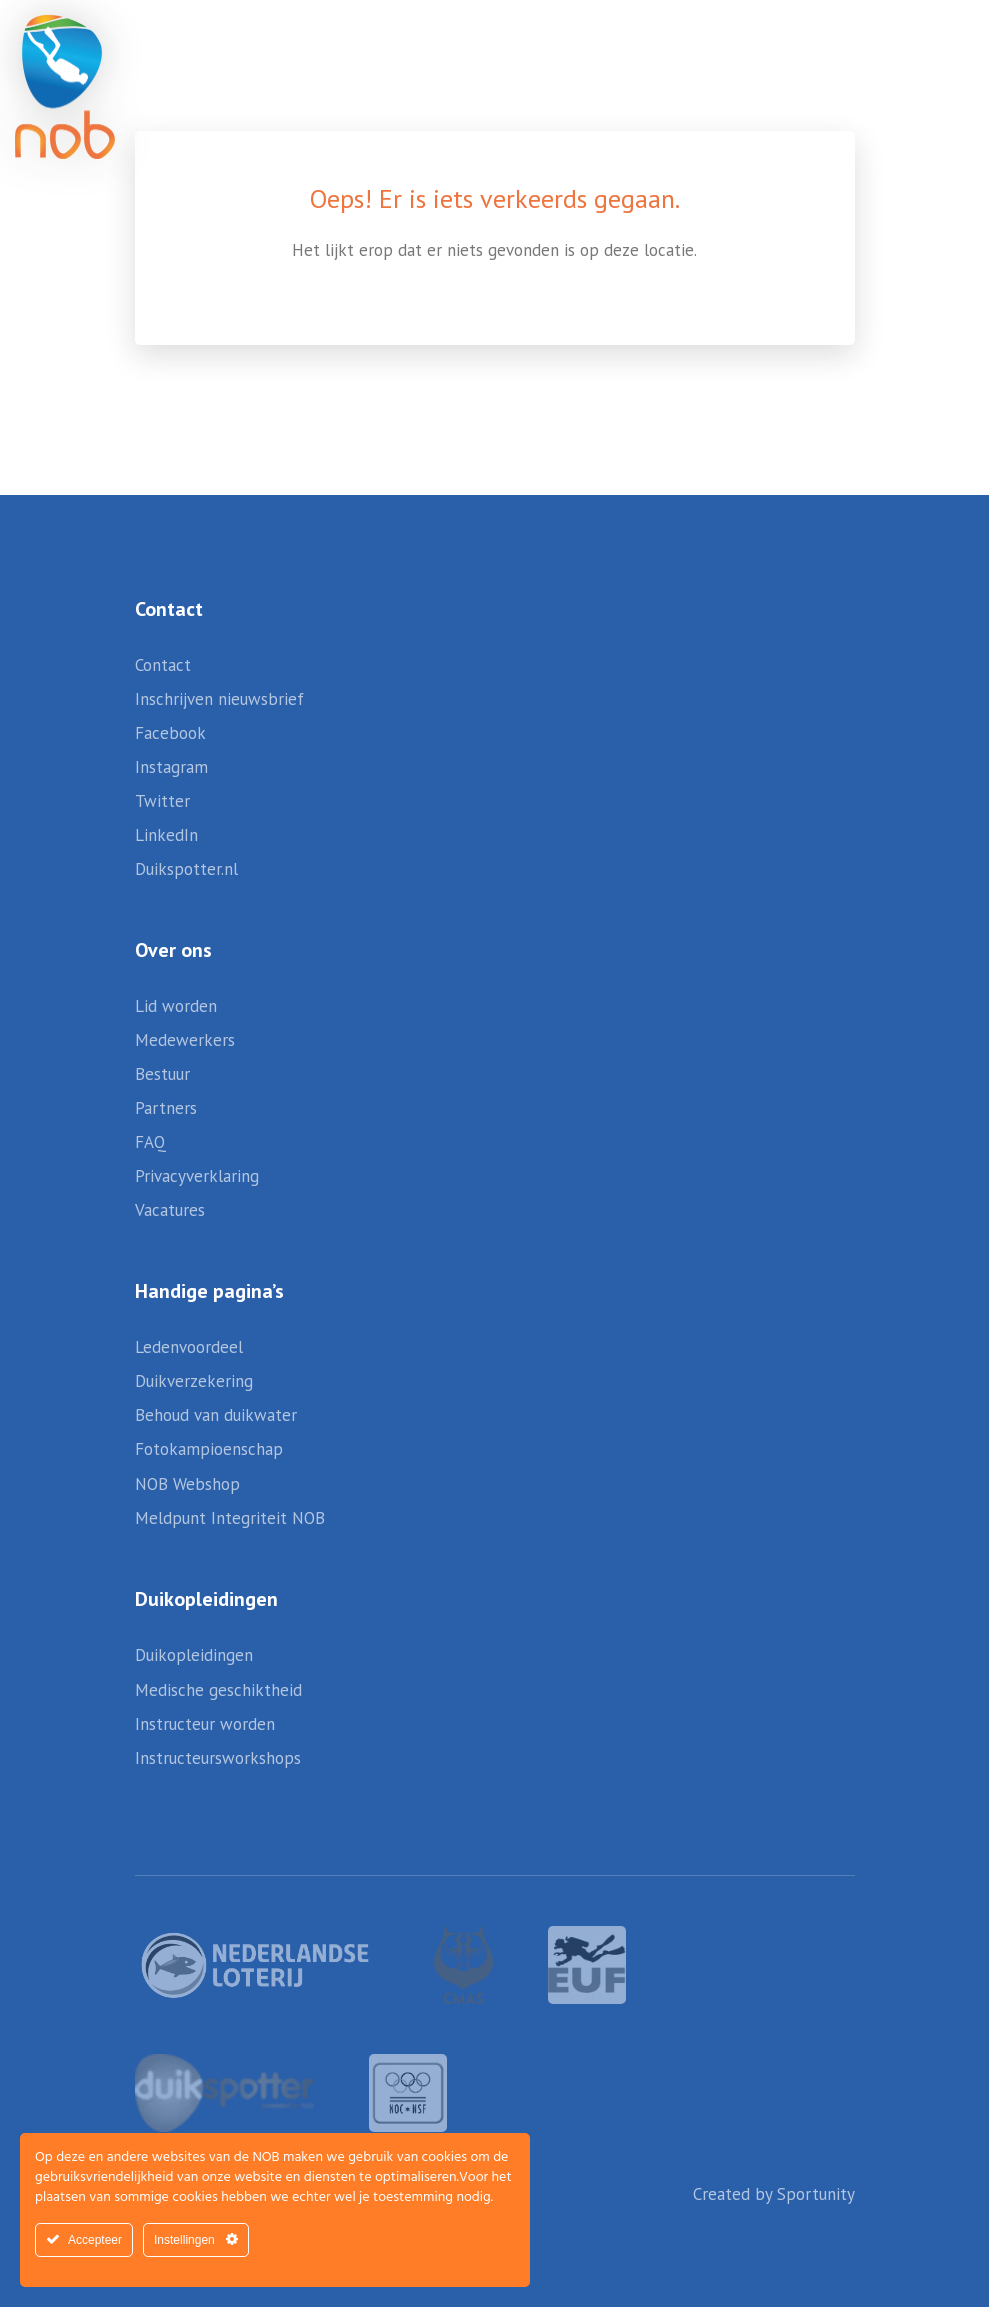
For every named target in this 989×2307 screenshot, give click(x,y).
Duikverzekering (194, 1381)
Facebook (170, 733)
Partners (166, 1108)
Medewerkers (185, 1040)
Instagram (171, 767)
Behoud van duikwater (216, 1415)
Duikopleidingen (194, 1655)
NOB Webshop (187, 1484)
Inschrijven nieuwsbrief (219, 699)
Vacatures (170, 1210)
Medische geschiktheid (218, 1690)
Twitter (162, 801)
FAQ (150, 1142)
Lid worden (176, 1006)
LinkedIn (166, 835)
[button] (908, 60)
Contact (163, 665)
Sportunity (816, 2194)
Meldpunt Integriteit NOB (230, 1518)
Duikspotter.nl (186, 869)
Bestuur (162, 1074)
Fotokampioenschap (209, 1449)
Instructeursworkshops (218, 1758)
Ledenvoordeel (189, 1347)
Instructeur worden (205, 1724)
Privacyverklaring (197, 1176)
